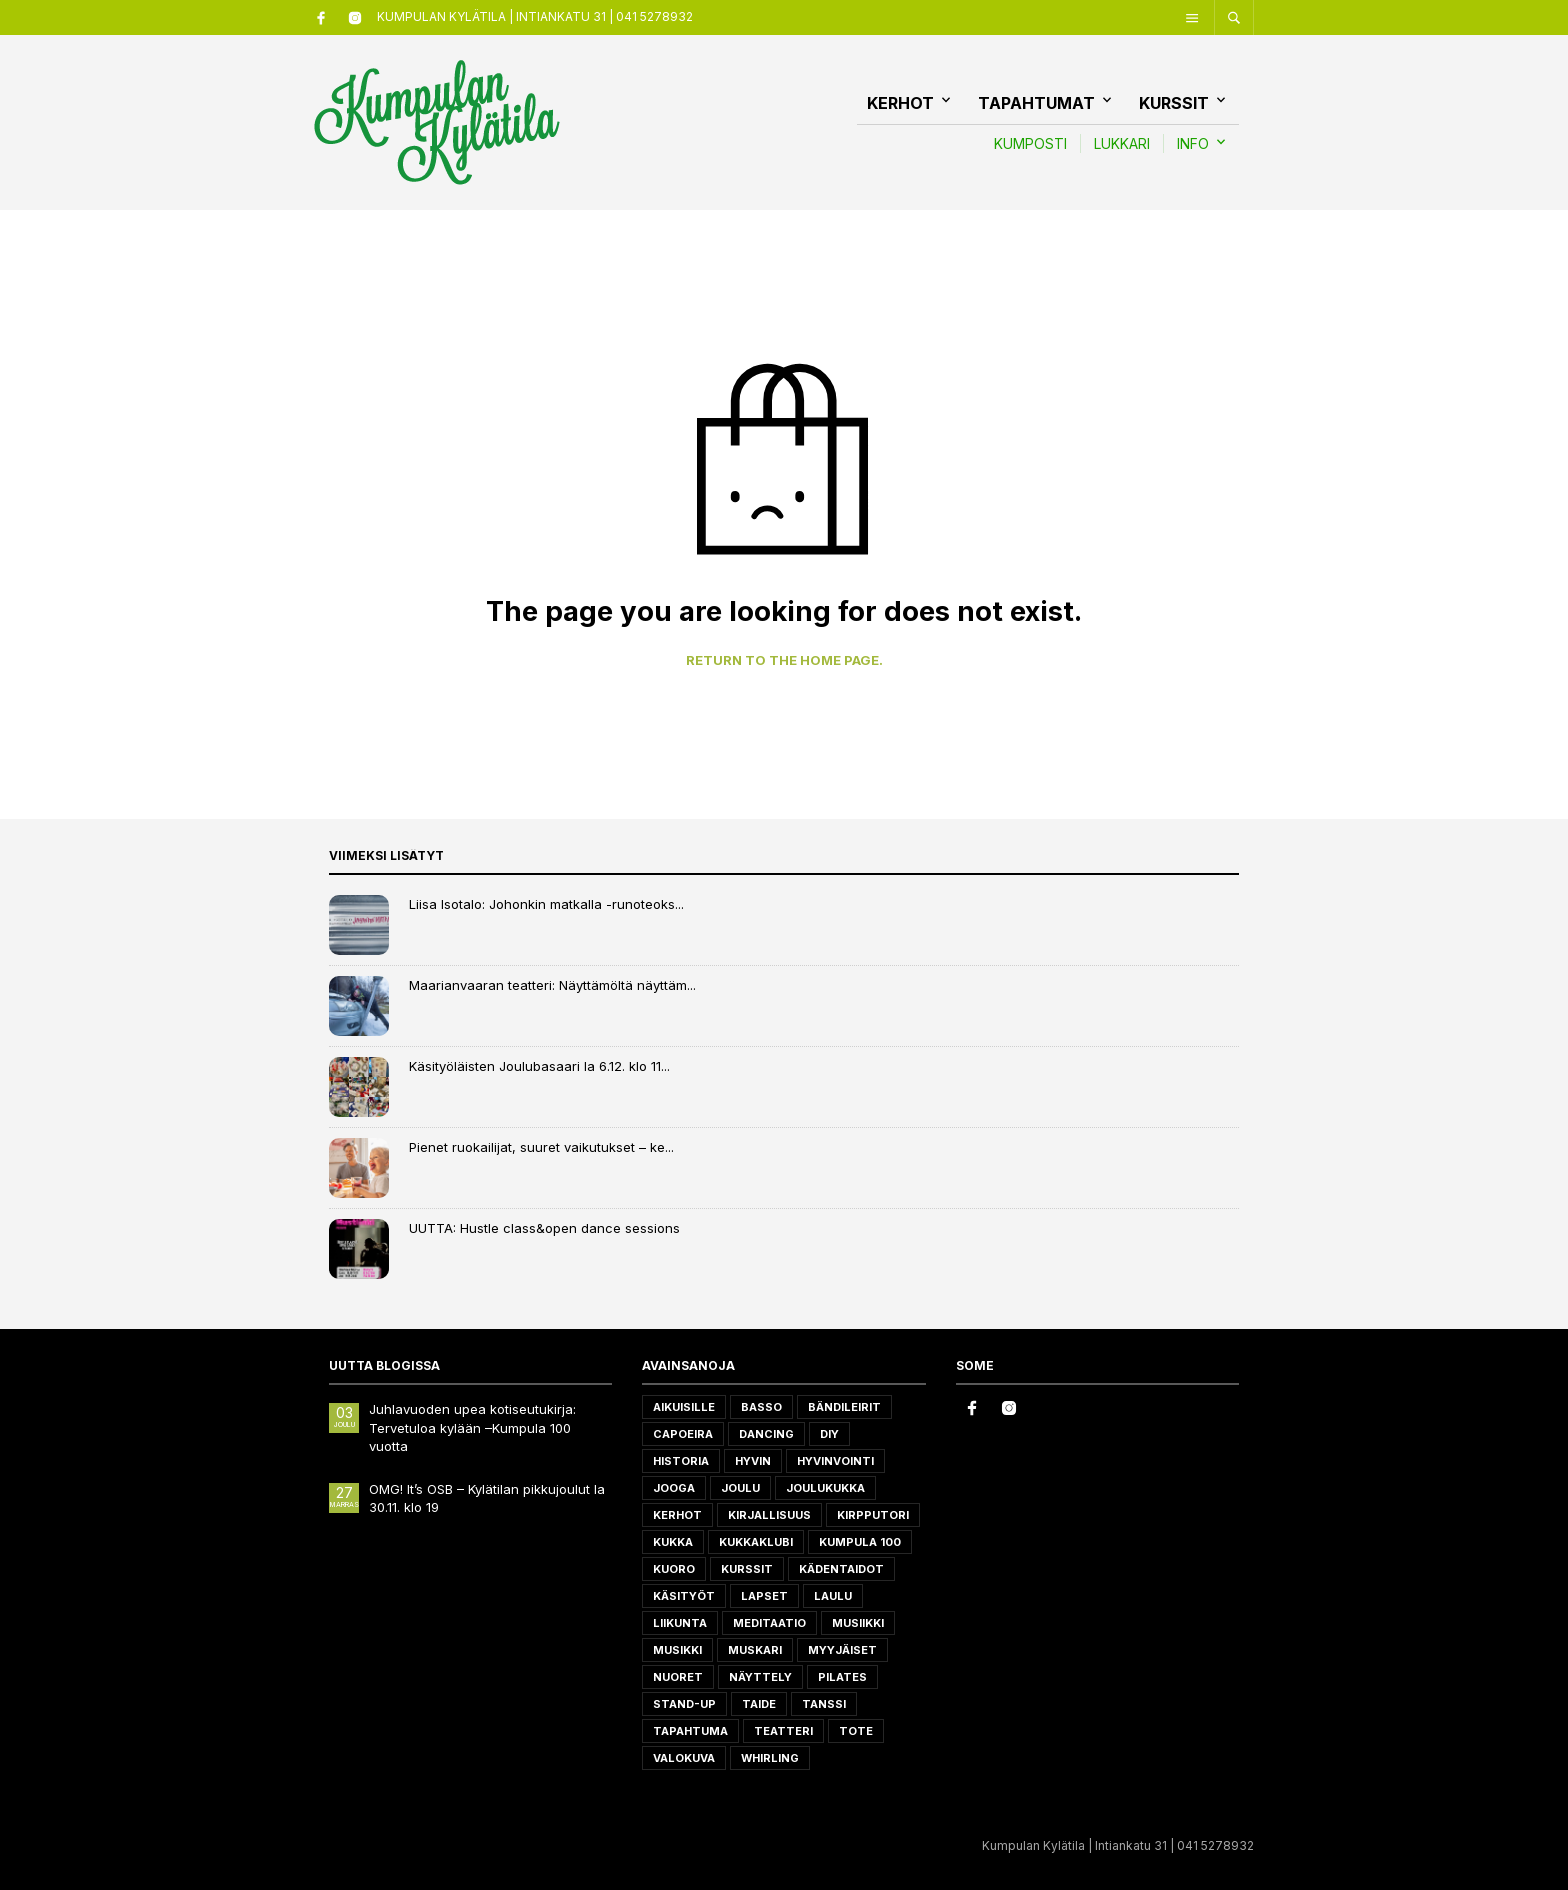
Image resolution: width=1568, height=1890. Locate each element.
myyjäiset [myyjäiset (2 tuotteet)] (842, 1650)
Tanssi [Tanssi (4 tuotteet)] (824, 1704)
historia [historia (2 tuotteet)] (681, 1461)
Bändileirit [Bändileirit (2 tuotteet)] (844, 1407)
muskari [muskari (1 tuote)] (755, 1650)
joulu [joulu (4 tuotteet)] (740, 1488)
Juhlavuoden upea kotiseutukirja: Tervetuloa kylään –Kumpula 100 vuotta (472, 1427)
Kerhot (900, 103)
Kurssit (1174, 103)
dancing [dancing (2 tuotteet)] (766, 1434)
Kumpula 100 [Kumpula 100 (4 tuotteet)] (860, 1542)
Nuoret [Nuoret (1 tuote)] (678, 1677)
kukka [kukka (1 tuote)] (673, 1542)
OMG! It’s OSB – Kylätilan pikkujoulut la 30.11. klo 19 (487, 1498)
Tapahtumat (1036, 103)
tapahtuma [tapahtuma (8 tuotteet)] (690, 1731)
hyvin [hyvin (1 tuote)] (753, 1461)
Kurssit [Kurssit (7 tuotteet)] (747, 1569)
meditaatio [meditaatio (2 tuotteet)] (769, 1623)
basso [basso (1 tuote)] (761, 1407)
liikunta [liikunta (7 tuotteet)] (680, 1623)
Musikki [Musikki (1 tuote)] (677, 1650)
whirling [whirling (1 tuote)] (770, 1758)
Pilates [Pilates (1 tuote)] (842, 1677)
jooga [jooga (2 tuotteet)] (674, 1488)
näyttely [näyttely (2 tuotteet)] (760, 1677)
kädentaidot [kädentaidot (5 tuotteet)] (841, 1569)
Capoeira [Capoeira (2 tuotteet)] (683, 1434)
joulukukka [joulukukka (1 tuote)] (825, 1488)
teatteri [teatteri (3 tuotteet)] (783, 1731)
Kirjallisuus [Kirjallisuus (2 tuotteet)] (769, 1515)
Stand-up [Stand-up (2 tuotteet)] (684, 1704)
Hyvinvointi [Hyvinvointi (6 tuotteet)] (835, 1461)
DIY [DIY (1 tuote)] (829, 1434)
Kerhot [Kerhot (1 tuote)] (677, 1515)
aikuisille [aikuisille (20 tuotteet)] (684, 1407)
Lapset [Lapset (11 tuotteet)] (764, 1596)
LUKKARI (1122, 143)
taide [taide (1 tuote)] (759, 1704)
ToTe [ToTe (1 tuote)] (856, 1731)
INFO (1193, 143)
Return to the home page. (784, 660)
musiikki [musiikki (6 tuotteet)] (858, 1623)
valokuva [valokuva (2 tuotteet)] (684, 1758)
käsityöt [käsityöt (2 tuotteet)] (684, 1596)
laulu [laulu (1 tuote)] (833, 1596)
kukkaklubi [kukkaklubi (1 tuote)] (756, 1542)
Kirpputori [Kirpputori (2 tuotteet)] (873, 1515)
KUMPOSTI (1030, 143)
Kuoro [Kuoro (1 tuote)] (674, 1569)
